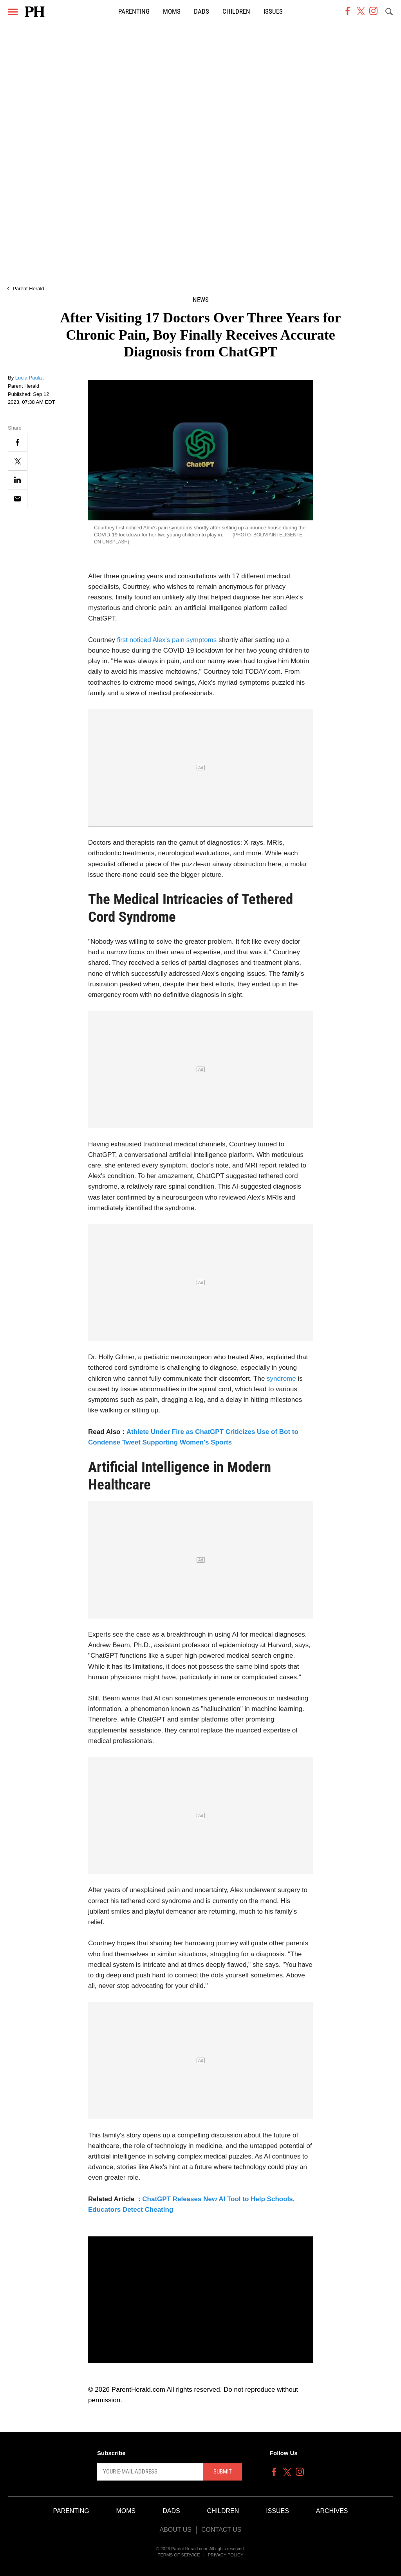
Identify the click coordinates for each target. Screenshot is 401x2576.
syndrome (281, 1378)
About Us (175, 2529)
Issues (273, 11)
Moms (172, 11)
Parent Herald (28, 288)
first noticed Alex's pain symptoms (167, 640)
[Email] (17, 498)
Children (236, 11)
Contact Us (221, 2529)
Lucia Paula (29, 378)
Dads (201, 11)
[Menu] (13, 12)
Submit (222, 2471)
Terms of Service (179, 2555)
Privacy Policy (226, 2555)
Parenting (134, 11)
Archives (332, 2511)
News (201, 300)
